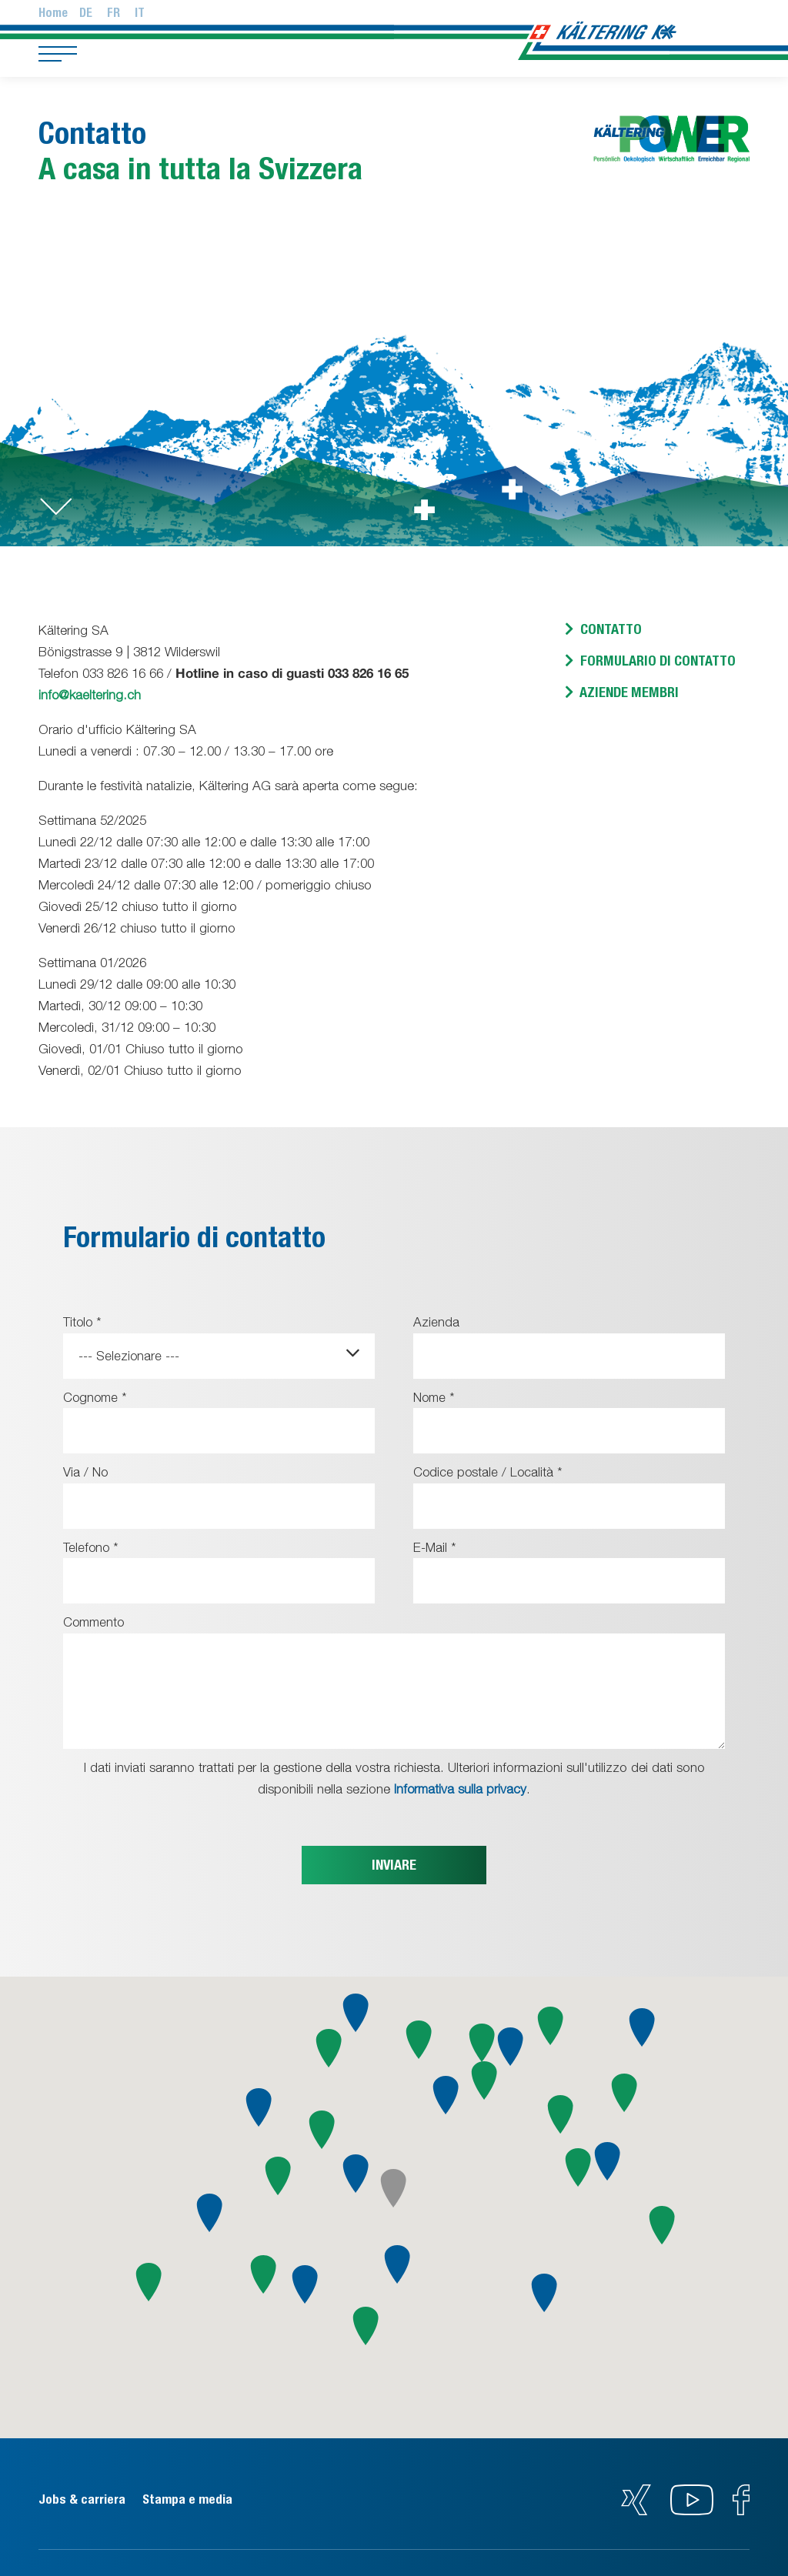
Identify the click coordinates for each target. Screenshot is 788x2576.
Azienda (436, 1322)
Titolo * (83, 1322)
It (140, 12)
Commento (96, 1620)
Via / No (86, 1471)
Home (53, 12)
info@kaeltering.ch (90, 694)
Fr (113, 12)
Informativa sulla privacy (460, 1786)
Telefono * (91, 1545)
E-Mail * (435, 1545)
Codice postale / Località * (489, 1471)
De (85, 12)
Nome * (435, 1396)
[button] (210, 2210)
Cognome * (96, 1396)
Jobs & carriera (83, 2496)
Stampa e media (195, 2496)
